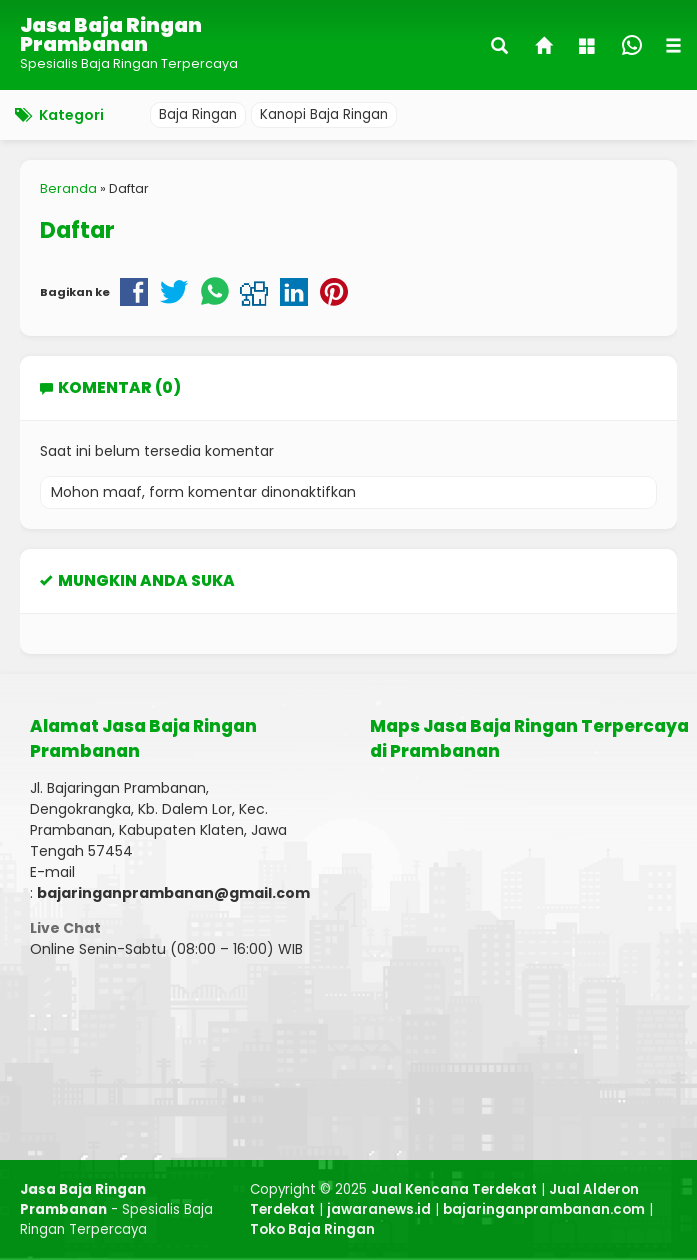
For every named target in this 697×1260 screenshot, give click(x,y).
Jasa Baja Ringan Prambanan (111, 34)
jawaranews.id (379, 1209)
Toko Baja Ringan (312, 1229)
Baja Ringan (198, 114)
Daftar (77, 230)
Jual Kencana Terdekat (454, 1189)
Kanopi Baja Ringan (324, 114)
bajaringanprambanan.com (544, 1209)
